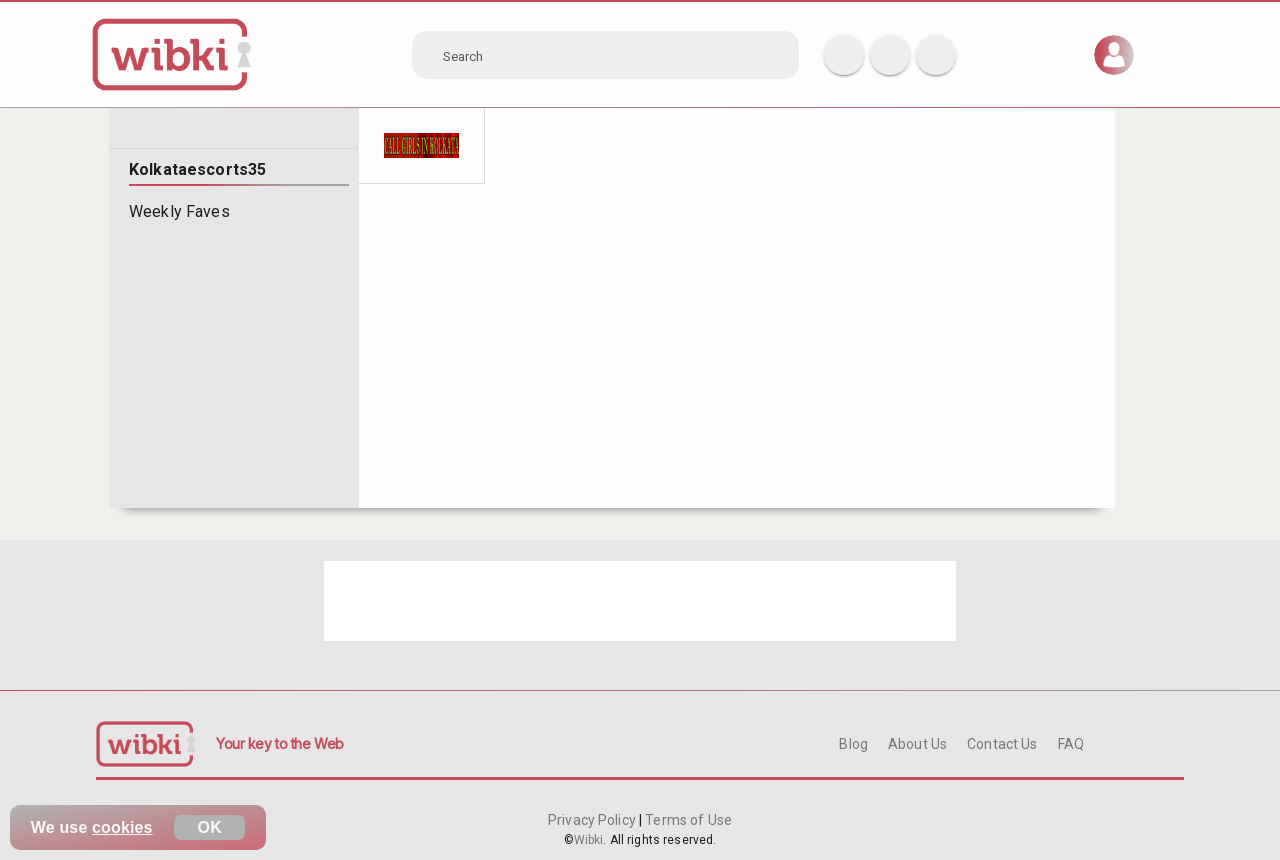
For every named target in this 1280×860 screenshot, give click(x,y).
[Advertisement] (640, 601)
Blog (853, 744)
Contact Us (1002, 744)
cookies (122, 827)
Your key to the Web (280, 743)
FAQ (1071, 744)
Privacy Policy (593, 820)
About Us (917, 744)
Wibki (589, 840)
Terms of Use (687, 820)
